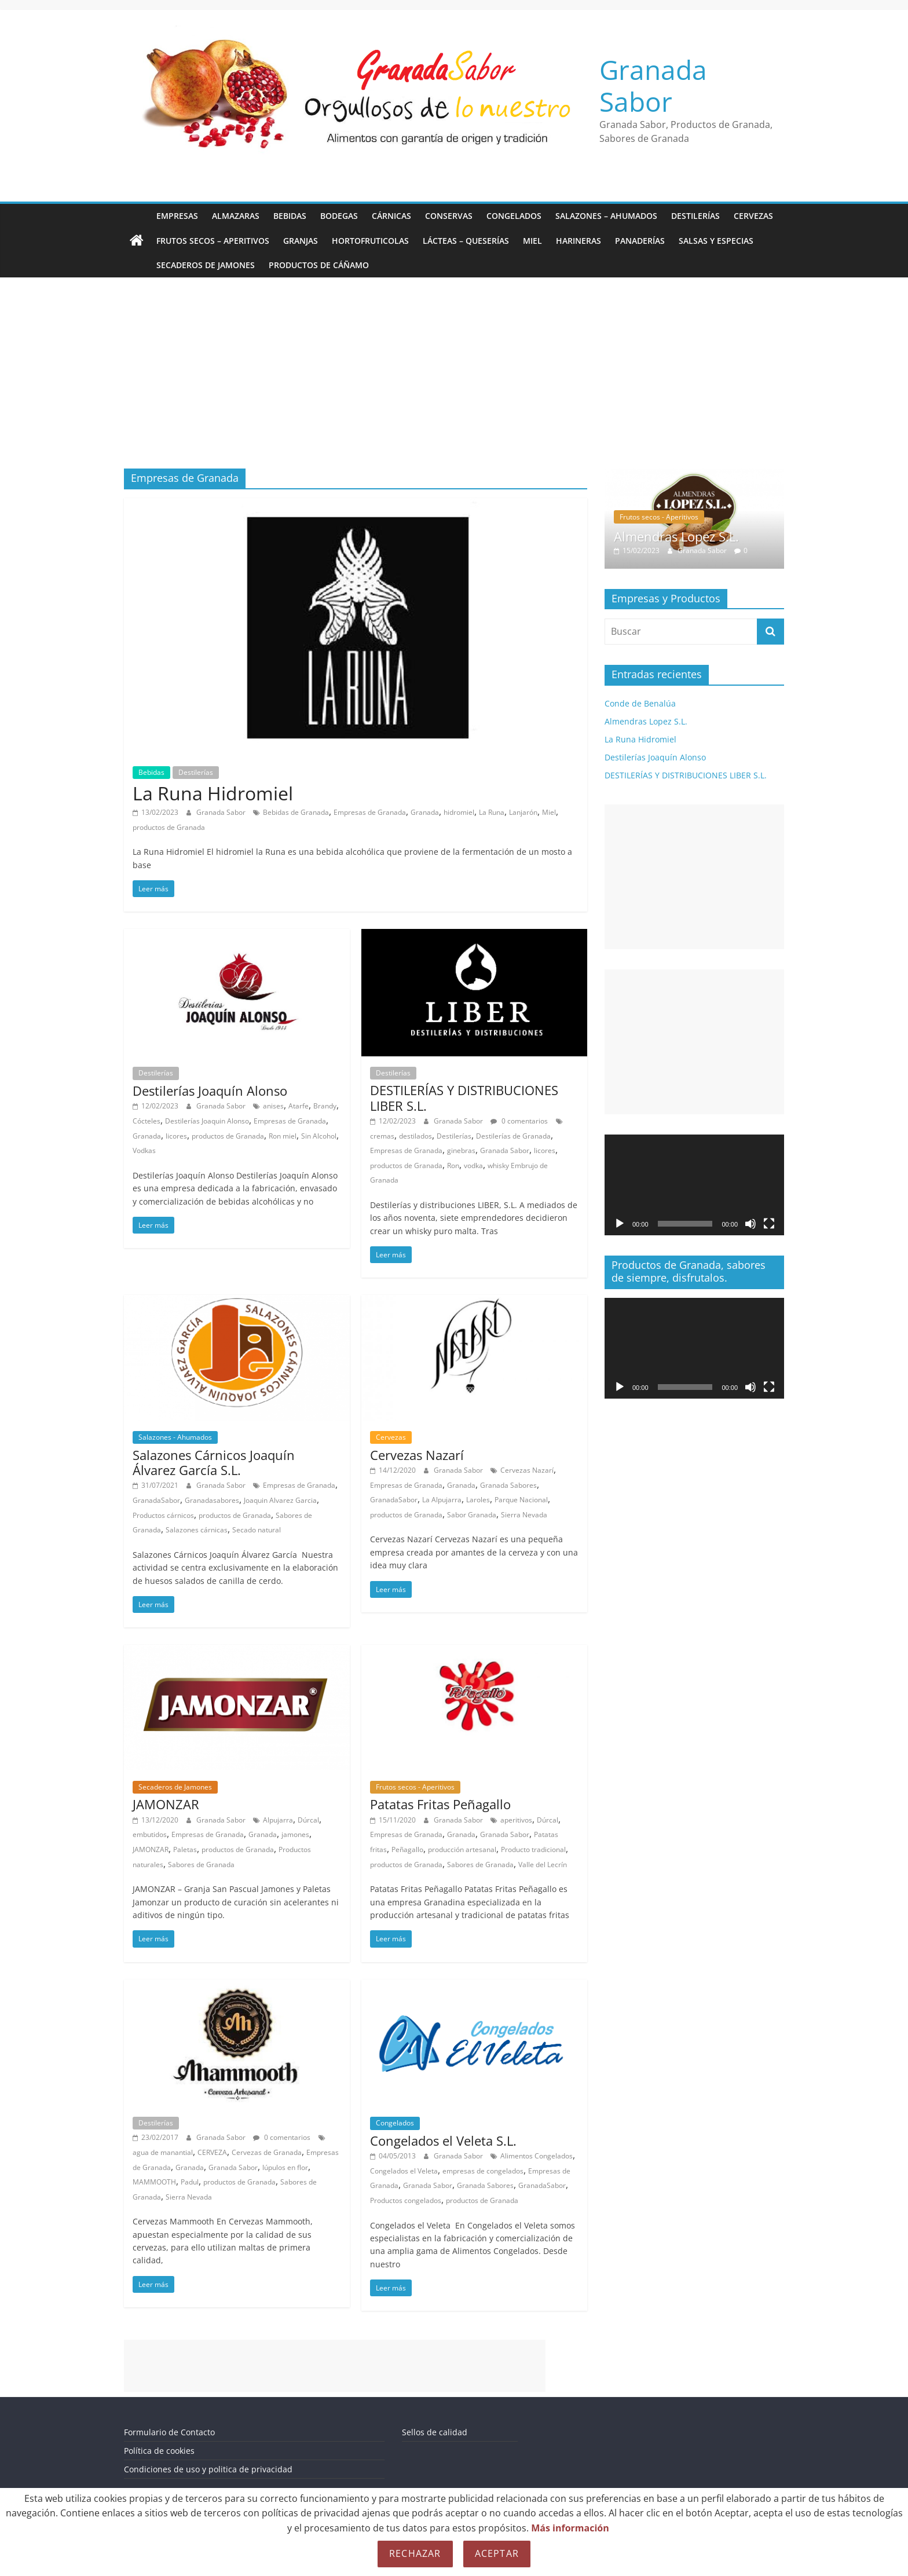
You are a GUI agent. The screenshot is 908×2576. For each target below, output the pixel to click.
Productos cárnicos (163, 1515)
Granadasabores (212, 1500)
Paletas (185, 1849)
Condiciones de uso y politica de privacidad (208, 2469)
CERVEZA (212, 2152)
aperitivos (516, 1820)
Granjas (300, 240)
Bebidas (289, 215)
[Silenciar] (750, 1224)
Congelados (513, 215)
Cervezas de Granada (267, 2152)
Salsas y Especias (716, 240)
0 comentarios (519, 1121)
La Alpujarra (442, 1500)
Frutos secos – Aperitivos (212, 240)
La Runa (491, 812)
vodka (473, 1165)
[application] (694, 1185)
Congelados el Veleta (404, 2171)
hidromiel (459, 812)
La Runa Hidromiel (213, 793)
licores (176, 1136)
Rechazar (415, 2553)
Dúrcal (308, 1820)
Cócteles (146, 1121)
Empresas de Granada (370, 812)
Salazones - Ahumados (175, 1437)
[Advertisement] (454, 382)
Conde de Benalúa (640, 703)
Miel (532, 240)
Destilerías (695, 215)
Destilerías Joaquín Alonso (210, 1090)
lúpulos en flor (285, 2167)
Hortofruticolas (370, 240)
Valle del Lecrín (542, 1864)
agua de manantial (163, 2152)
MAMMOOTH (154, 2182)
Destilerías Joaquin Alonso (207, 1121)
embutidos (150, 1834)
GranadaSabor (156, 1500)
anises (273, 1106)
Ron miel (282, 1136)
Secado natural (256, 1530)
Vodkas (144, 1150)
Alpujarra (278, 1820)
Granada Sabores (508, 1485)
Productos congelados (405, 2200)
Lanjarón (523, 812)
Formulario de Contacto (169, 2432)
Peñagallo (407, 1849)
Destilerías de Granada (513, 1136)
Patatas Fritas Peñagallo (440, 1804)
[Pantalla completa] (769, 1224)
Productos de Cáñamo (319, 264)
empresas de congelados (482, 2171)
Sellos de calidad (434, 2432)
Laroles (478, 1500)
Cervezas (753, 215)
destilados (415, 1136)
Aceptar (497, 2553)
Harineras (578, 240)
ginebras (461, 1150)
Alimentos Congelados (536, 2156)
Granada (425, 812)
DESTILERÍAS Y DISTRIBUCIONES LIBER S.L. (464, 1097)
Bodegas (339, 215)
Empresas (177, 215)
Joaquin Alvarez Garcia (280, 1500)
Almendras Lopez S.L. (676, 536)
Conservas (449, 215)
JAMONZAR (166, 1804)
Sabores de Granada (201, 1864)
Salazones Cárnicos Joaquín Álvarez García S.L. (214, 1462)
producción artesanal (462, 1849)
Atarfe (298, 1106)
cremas (382, 1136)
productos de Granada (169, 827)
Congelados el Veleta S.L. (443, 2140)
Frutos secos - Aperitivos (415, 1787)
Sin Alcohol (318, 1136)
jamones (295, 1834)
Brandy (324, 1106)
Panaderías (640, 240)
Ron (453, 1165)
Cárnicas (391, 215)
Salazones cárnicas (197, 1530)
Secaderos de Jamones (205, 264)
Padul (190, 2182)
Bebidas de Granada (296, 812)
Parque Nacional (521, 1500)
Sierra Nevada (524, 1515)
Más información (570, 2528)
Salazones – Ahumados (606, 215)
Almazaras (235, 215)
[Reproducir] (619, 1224)
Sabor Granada (471, 1515)
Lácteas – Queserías (466, 240)
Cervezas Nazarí (417, 1454)
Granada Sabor (653, 85)
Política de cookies (159, 2450)
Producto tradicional (533, 1849)
